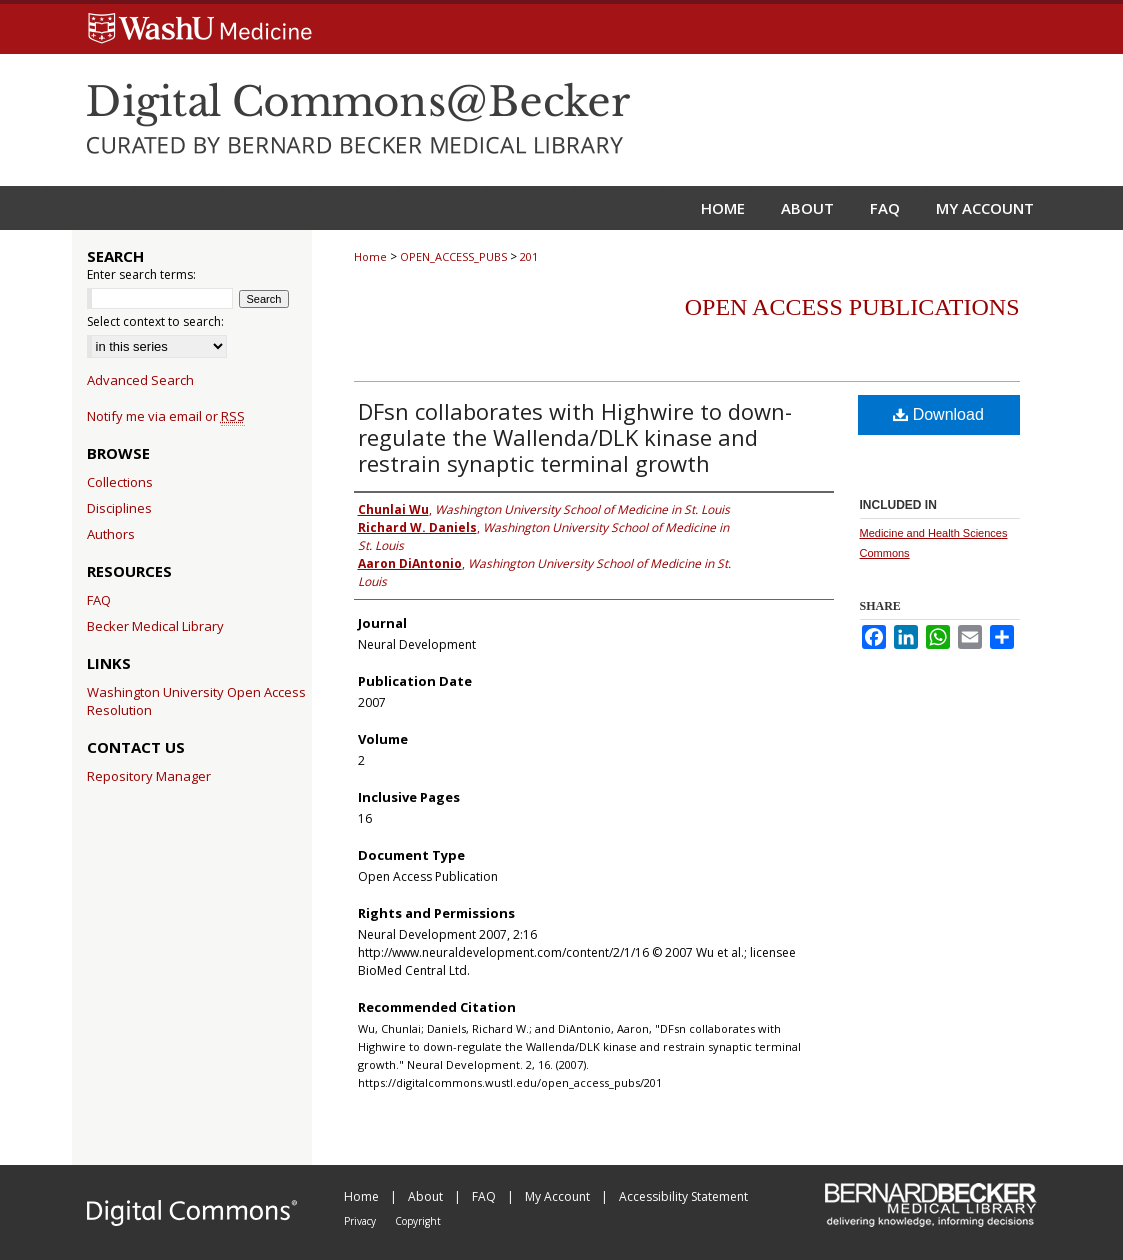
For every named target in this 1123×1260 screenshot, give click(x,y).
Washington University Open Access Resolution (196, 701)
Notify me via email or (166, 416)
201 (529, 256)
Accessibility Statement (683, 1196)
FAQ (99, 600)
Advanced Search (140, 380)
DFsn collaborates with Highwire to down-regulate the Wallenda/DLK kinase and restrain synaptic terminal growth (575, 437)
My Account (559, 1196)
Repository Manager (149, 776)
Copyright (418, 1221)
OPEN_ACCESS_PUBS (453, 256)
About (427, 1196)
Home (370, 256)
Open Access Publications (852, 307)
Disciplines (119, 508)
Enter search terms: (141, 274)
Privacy (361, 1221)
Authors (111, 534)
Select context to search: (155, 321)
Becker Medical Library (155, 626)
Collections (120, 482)
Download (938, 414)
